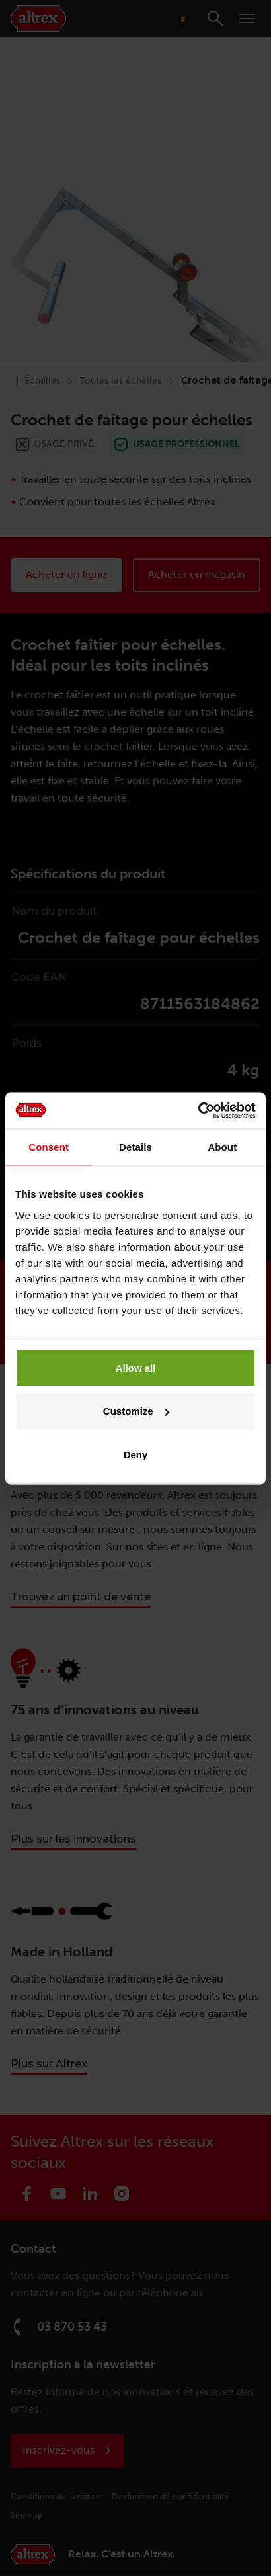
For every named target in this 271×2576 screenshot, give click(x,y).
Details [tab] (135, 1147)
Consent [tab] (48, 1147)
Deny (136, 1454)
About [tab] (222, 1147)
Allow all (136, 1367)
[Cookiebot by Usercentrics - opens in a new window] (198, 1110)
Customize (136, 1411)
